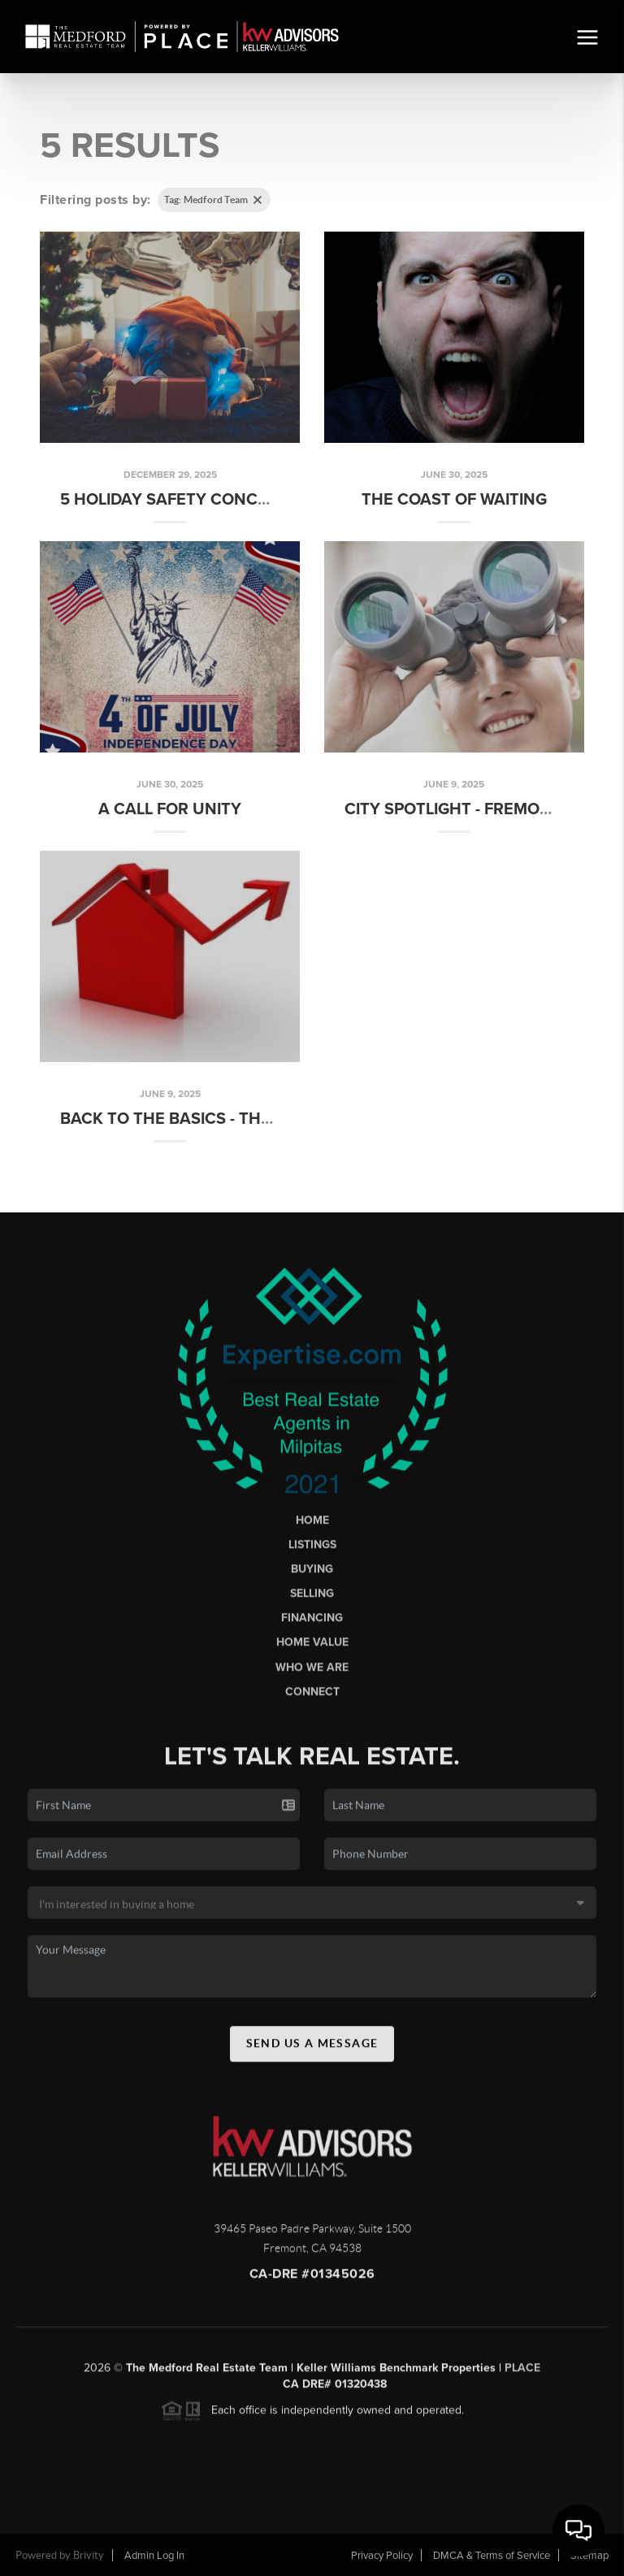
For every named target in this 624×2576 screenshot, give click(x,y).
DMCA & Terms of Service (491, 2555)
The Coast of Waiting (454, 500)
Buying (312, 1574)
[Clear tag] (257, 199)
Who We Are (312, 1672)
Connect (312, 1696)
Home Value (312, 1647)
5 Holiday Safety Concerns (180, 500)
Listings (312, 1549)
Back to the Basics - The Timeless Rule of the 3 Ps (276, 1119)
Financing (312, 1623)
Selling (312, 1598)
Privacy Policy (382, 2555)
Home (312, 1525)
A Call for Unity (169, 809)
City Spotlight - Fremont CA (466, 809)
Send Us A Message (312, 2047)
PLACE (522, 2372)
